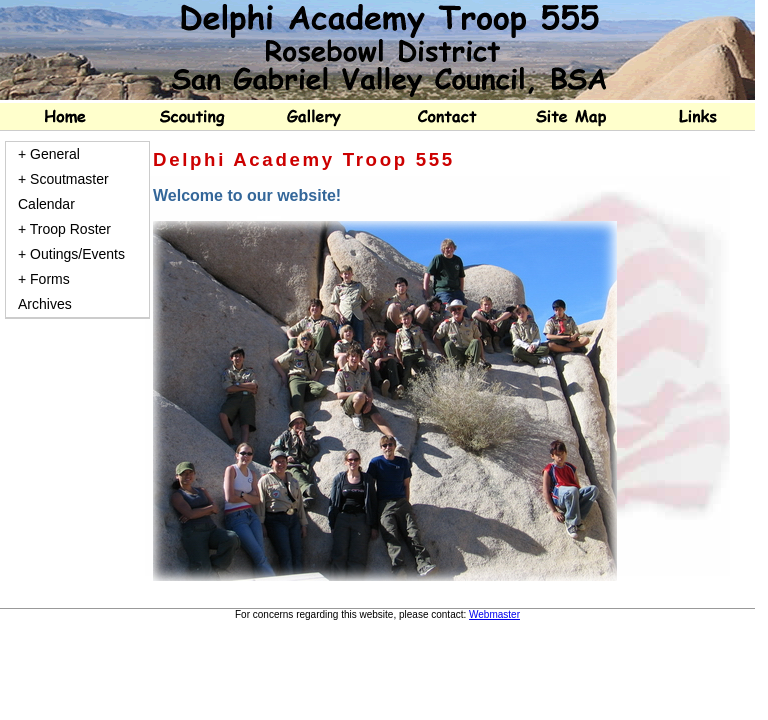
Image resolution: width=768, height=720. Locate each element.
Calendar (46, 204)
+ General (49, 154)
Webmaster (494, 614)
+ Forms (44, 279)
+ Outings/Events (71, 254)
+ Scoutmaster (63, 179)
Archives (45, 304)
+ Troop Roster (64, 229)
